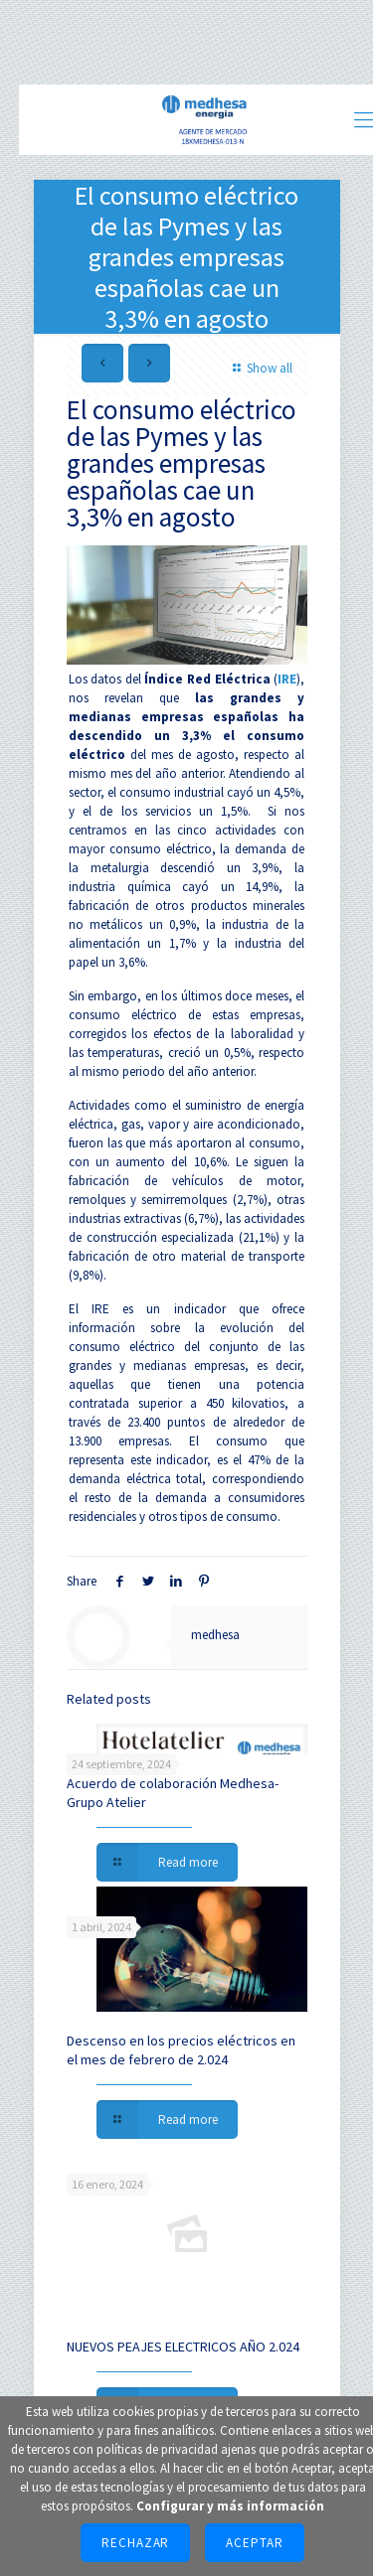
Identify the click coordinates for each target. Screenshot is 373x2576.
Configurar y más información (230, 2506)
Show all (259, 368)
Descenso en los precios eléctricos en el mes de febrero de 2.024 (181, 2050)
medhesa (215, 1634)
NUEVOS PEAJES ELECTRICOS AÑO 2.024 (183, 2346)
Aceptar (254, 2542)
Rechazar (135, 2542)
